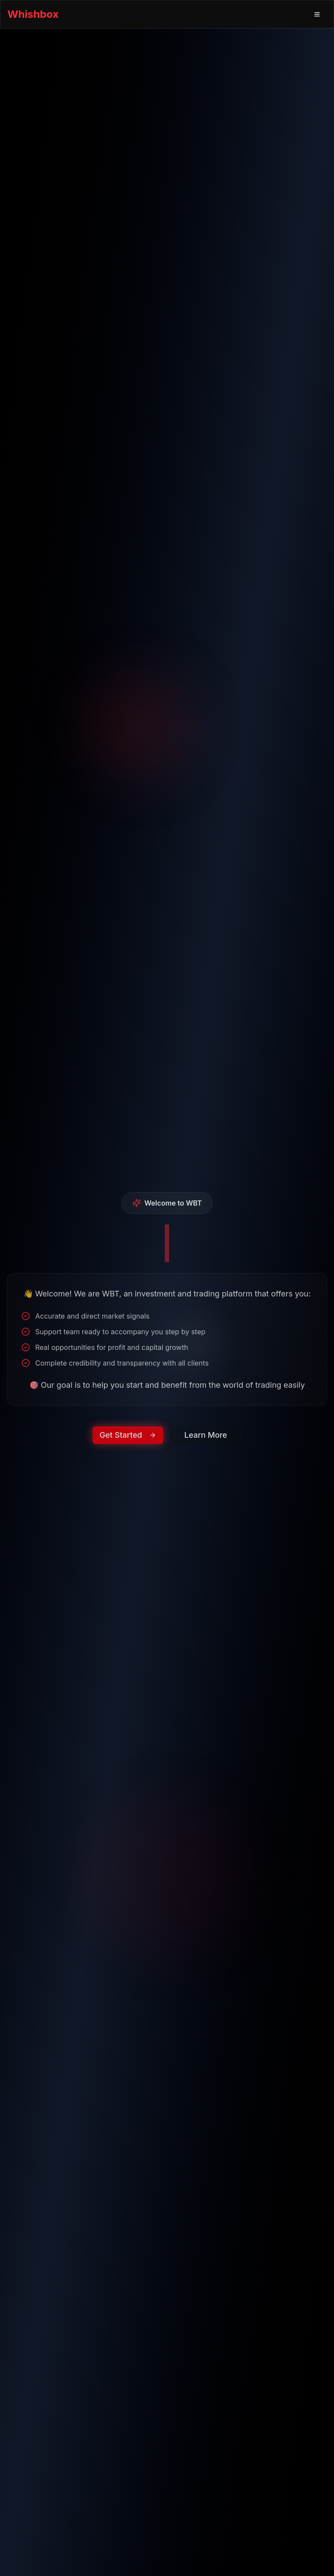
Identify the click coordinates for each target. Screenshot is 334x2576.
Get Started (128, 1445)
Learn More (205, 1445)
